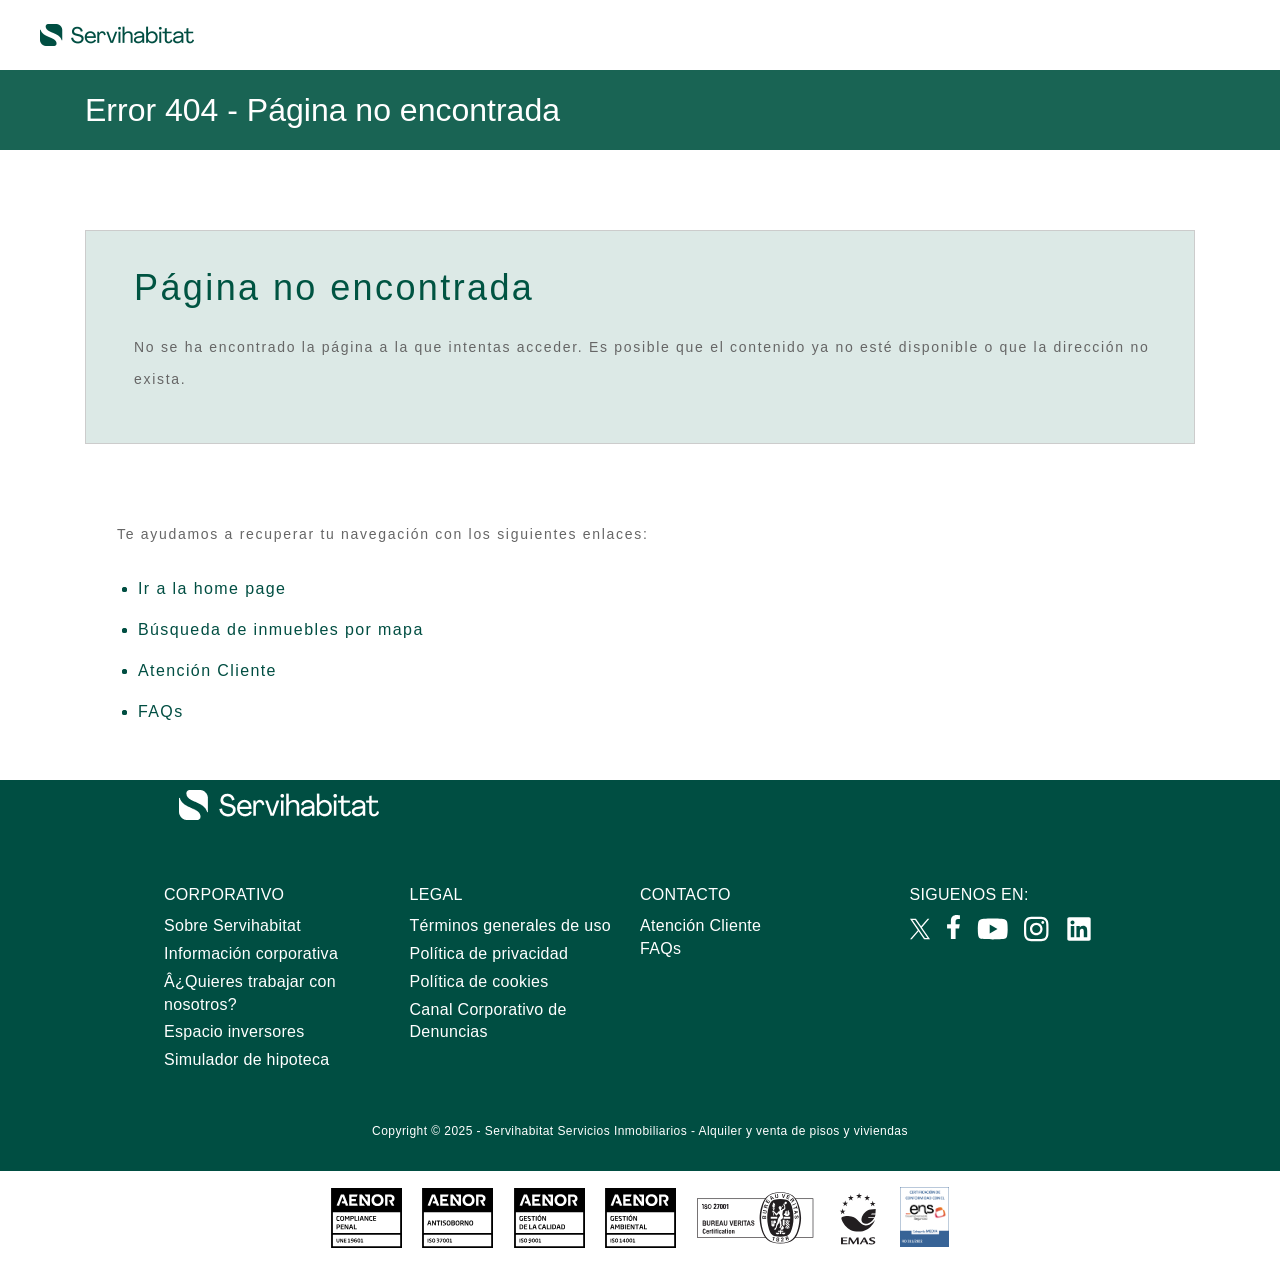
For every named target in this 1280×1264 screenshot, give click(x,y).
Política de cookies (479, 981)
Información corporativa (251, 953)
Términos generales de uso (510, 925)
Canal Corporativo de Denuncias (488, 1021)
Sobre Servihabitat (232, 925)
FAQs (161, 711)
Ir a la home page (212, 588)
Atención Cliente (207, 670)
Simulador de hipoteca (247, 1059)
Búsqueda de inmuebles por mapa (281, 629)
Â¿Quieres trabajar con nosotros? (250, 993)
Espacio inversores (234, 1031)
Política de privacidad (489, 953)
